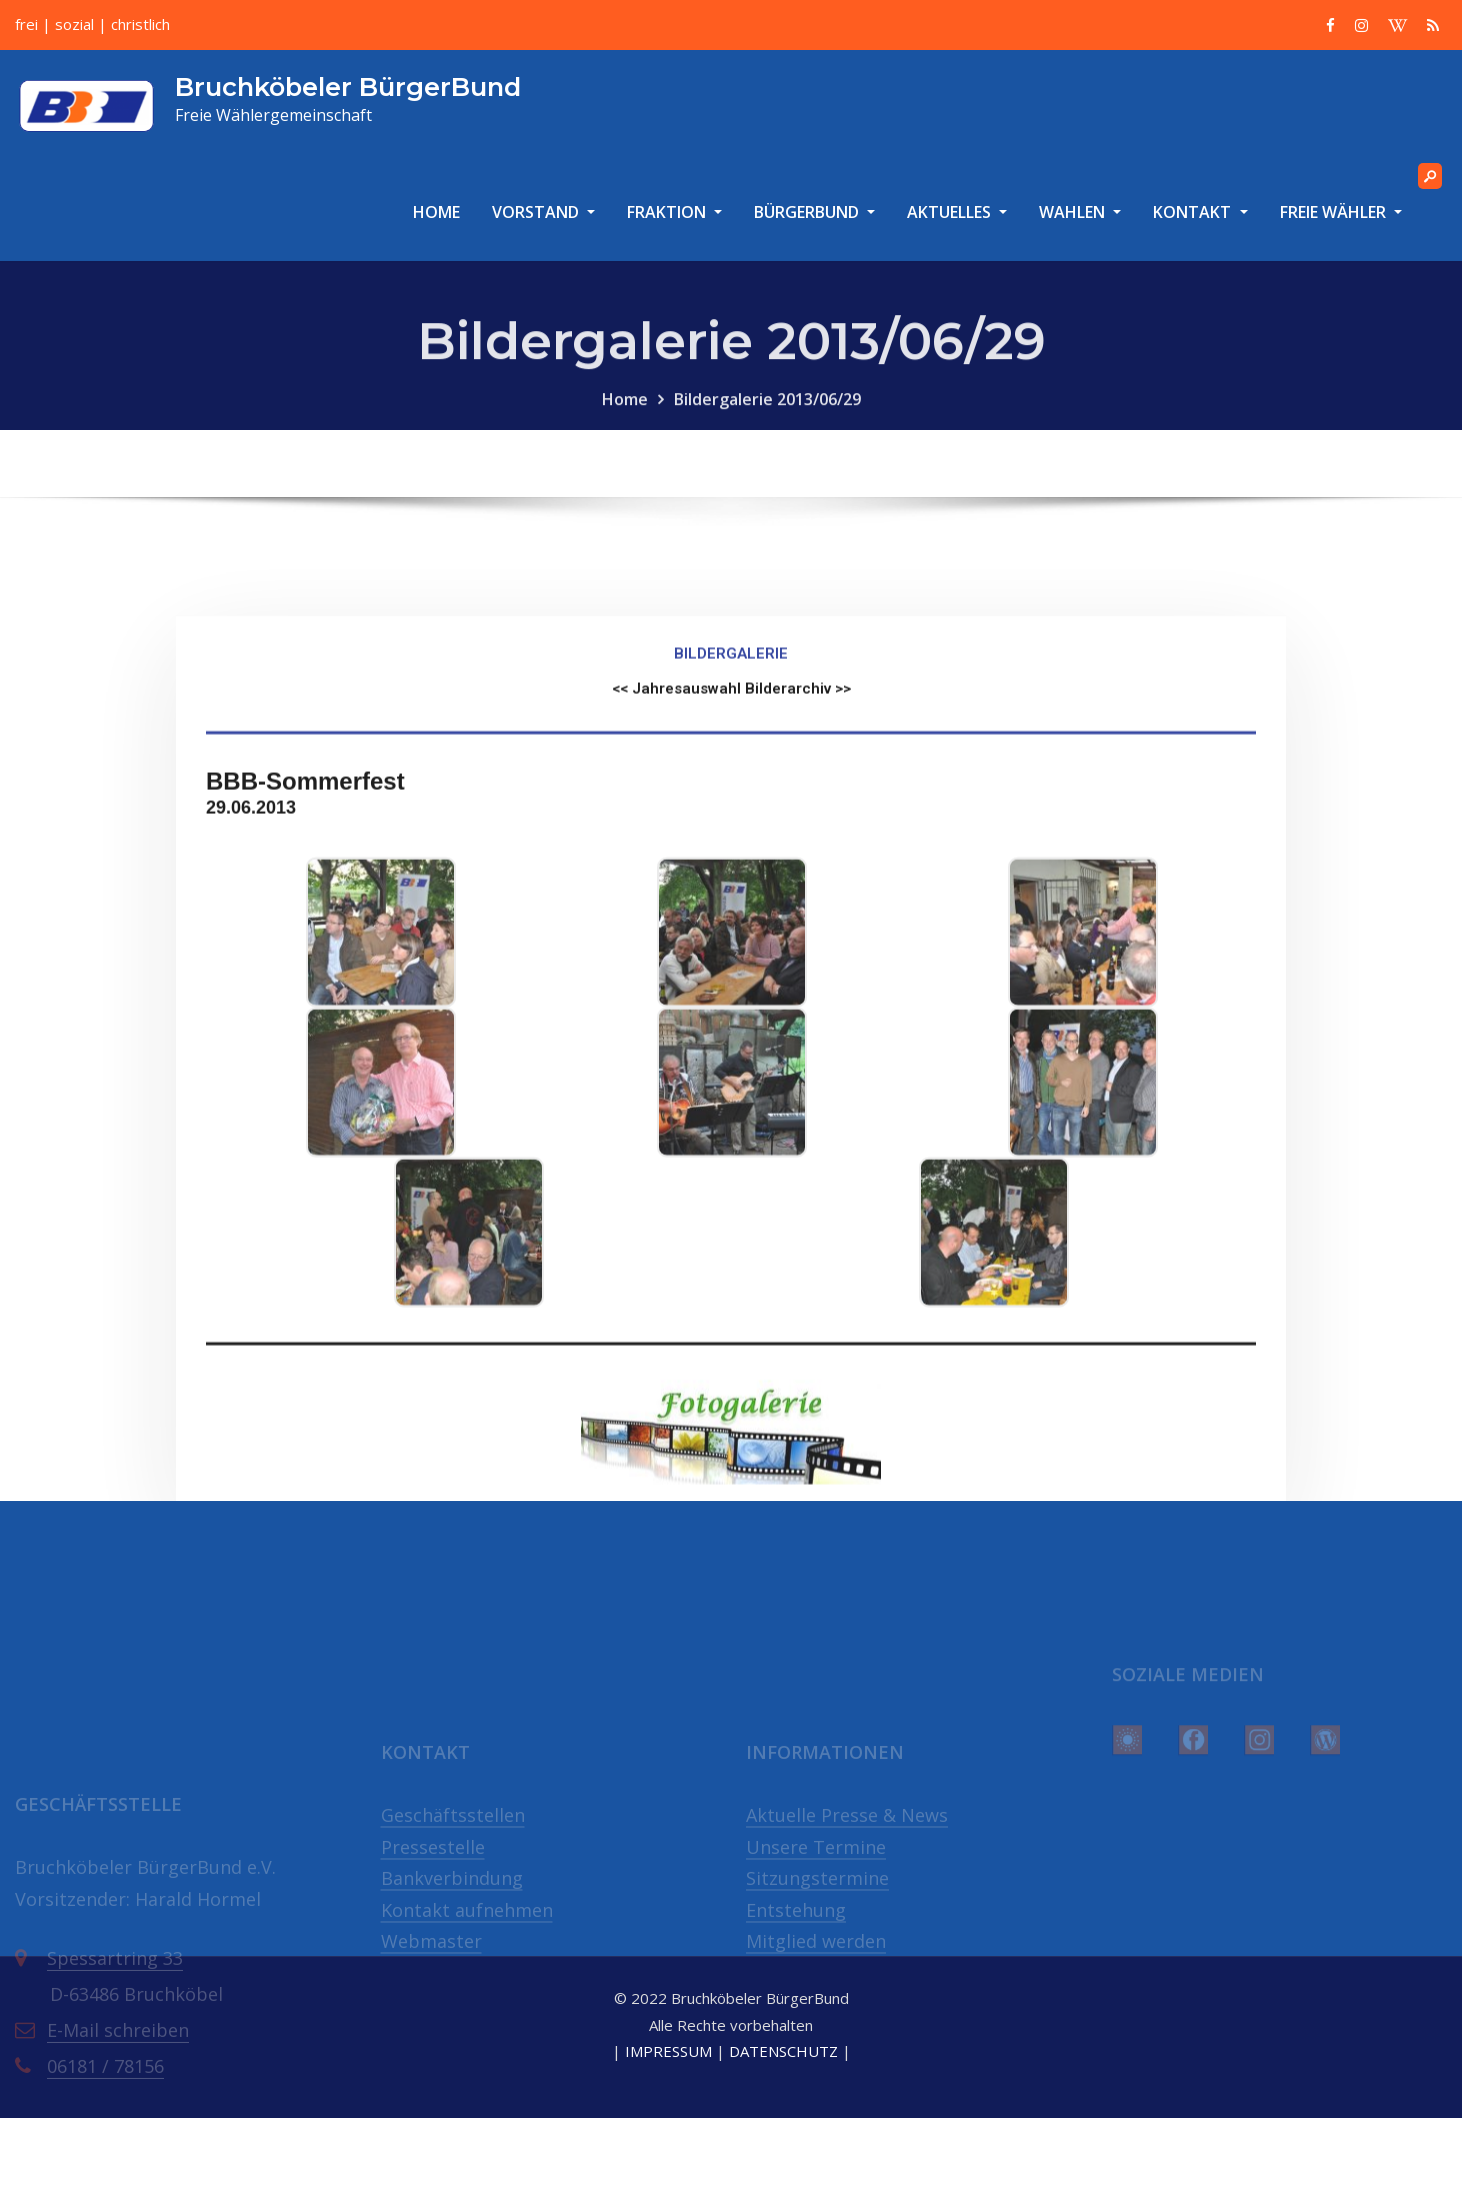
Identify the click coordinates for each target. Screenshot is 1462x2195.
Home (625, 419)
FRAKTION (674, 212)
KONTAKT (1200, 212)
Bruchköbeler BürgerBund (348, 86)
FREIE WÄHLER (1341, 212)
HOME (436, 212)
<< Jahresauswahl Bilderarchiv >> (731, 870)
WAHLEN (1080, 212)
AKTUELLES (957, 212)
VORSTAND (543, 212)
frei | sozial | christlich (92, 24)
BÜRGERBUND (814, 212)
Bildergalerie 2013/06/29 (767, 419)
